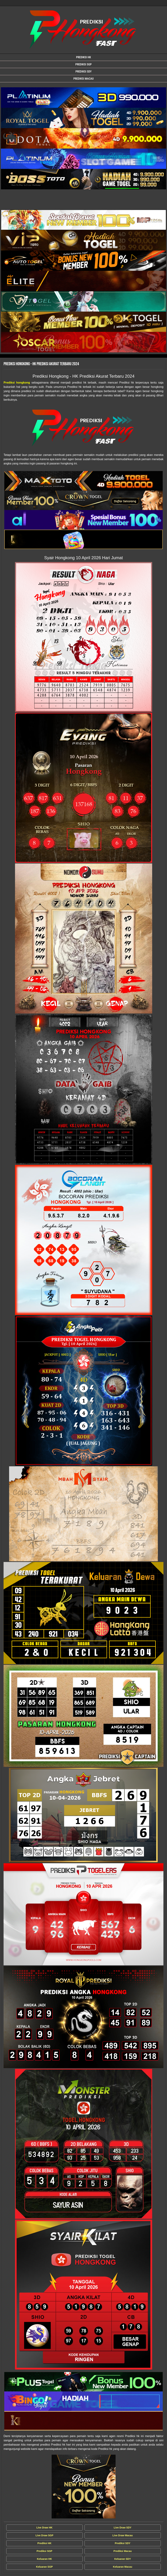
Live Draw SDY (122, 2527)
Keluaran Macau (122, 2566)
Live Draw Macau (122, 2535)
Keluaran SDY (122, 2558)
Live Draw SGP (44, 2535)
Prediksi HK (83, 57)
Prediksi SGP (83, 64)
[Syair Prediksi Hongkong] (83, 97)
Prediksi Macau (83, 78)
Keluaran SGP (44, 2566)
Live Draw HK (44, 2527)
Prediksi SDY (83, 71)
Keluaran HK (44, 2558)
